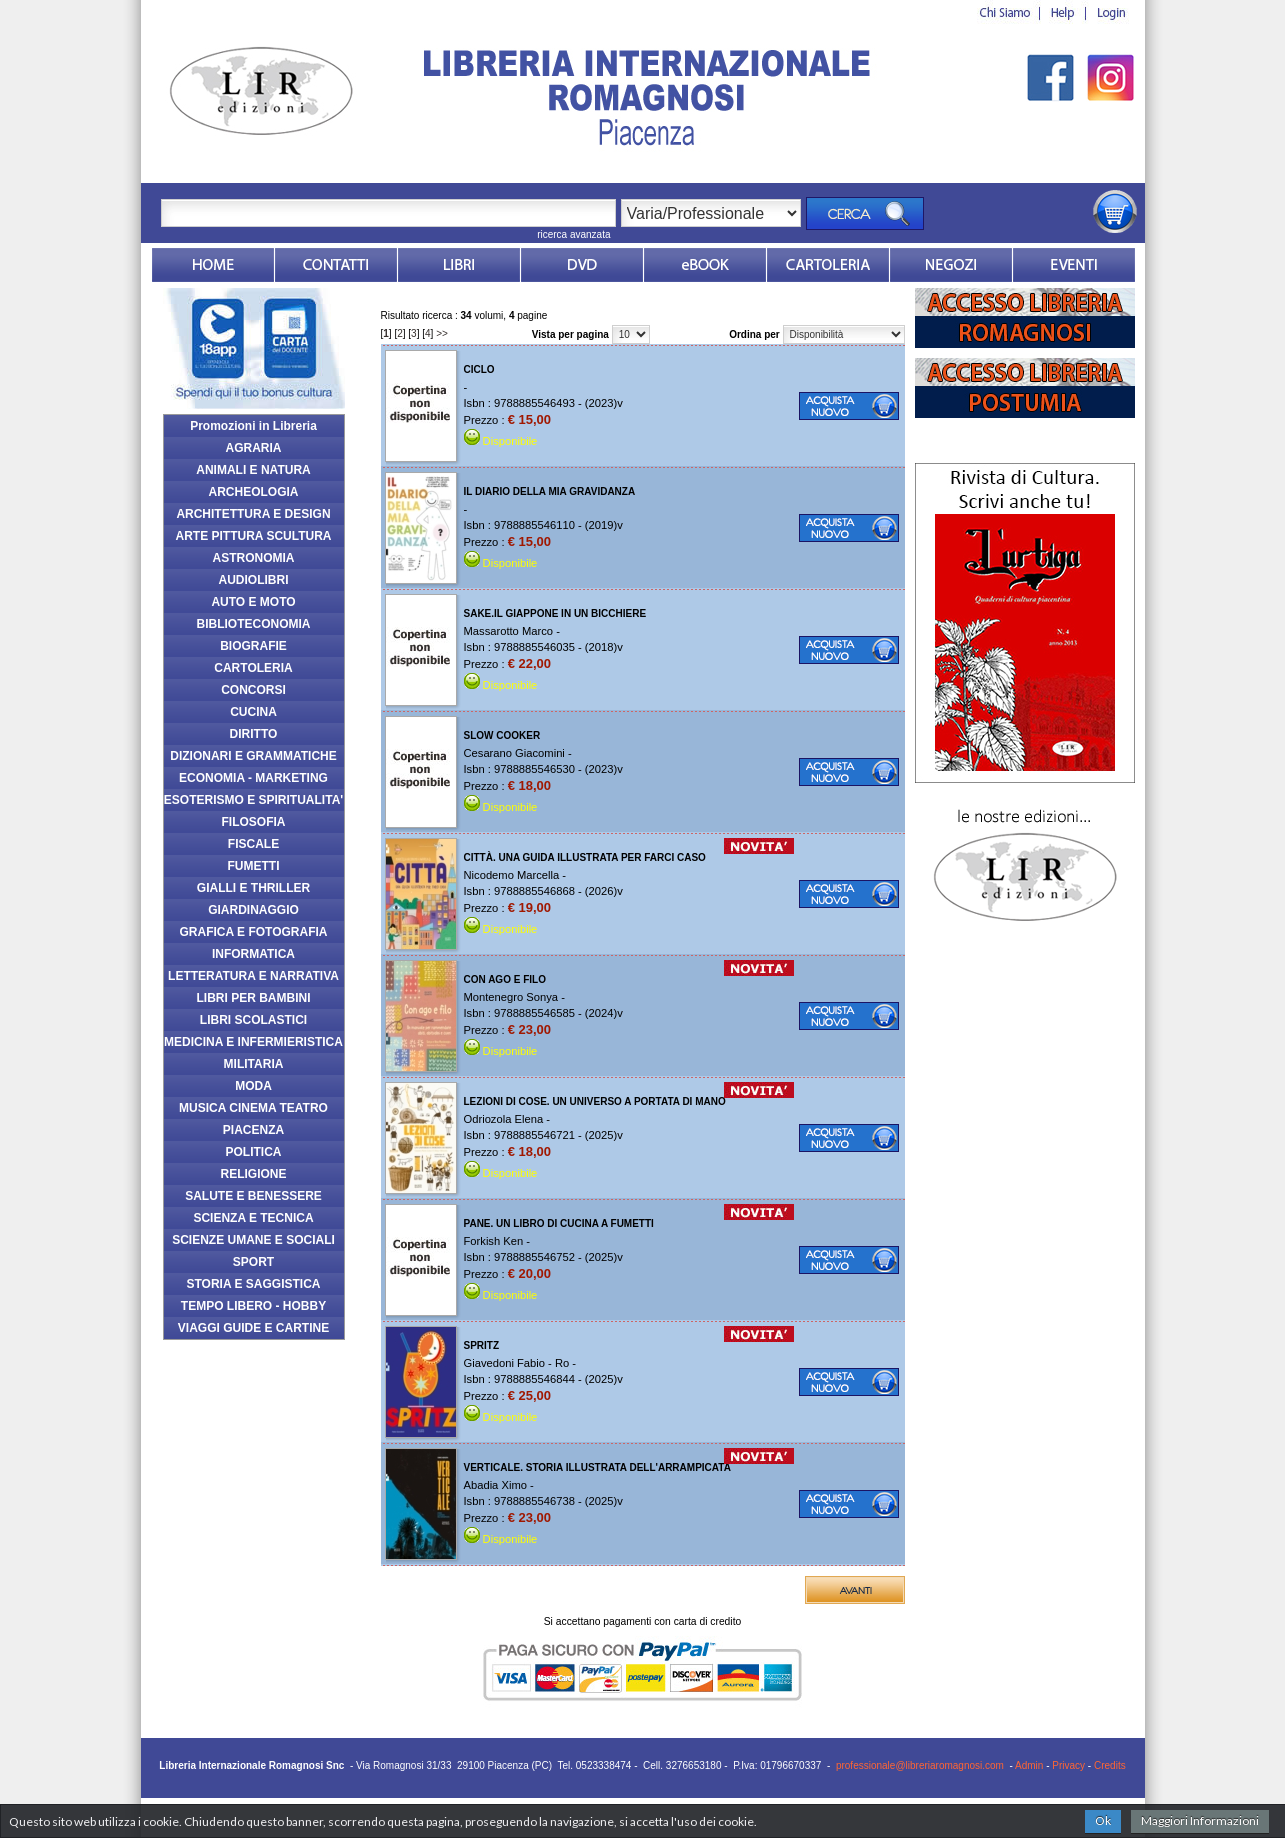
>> (442, 333)
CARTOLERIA (253, 668)
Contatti (336, 265)
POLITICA (254, 1152)
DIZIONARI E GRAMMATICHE (253, 756)
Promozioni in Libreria (253, 426)
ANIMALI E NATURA (253, 470)
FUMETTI (254, 866)
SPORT (253, 1262)
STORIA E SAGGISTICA (253, 1284)
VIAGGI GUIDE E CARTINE (253, 1328)
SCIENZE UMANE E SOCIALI (253, 1240)
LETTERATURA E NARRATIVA (253, 976)
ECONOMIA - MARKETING (253, 778)
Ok (1103, 1820)
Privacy (1068, 1765)
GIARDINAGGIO (253, 910)
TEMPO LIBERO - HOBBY (253, 1306)
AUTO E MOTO (253, 602)
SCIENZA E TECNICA (253, 1218)
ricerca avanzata (573, 234)
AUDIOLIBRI (254, 580)
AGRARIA (254, 448)
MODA (253, 1086)
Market (828, 265)
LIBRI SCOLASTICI (253, 1020)
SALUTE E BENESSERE (253, 1196)
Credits (1110, 1765)
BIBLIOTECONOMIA (254, 624)
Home (213, 265)
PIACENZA (253, 1130)
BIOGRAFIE (253, 646)
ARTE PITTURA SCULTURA (254, 536)
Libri (459, 265)
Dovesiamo (951, 265)
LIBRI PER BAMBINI (254, 998)
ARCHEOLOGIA (254, 492)
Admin (1029, 1765)
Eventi (1074, 265)
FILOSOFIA (254, 822)
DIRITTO (254, 734)
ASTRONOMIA (254, 558)
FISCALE (253, 844)
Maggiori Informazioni (1200, 1820)
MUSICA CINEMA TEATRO (253, 1108)
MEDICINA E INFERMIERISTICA (253, 1042)
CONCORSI (253, 690)
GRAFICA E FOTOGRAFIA (254, 932)
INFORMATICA (253, 954)
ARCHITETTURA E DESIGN (253, 514)
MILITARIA (254, 1064)
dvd (582, 265)
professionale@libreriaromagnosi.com (920, 1765)
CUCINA (253, 712)
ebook (705, 265)
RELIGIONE (253, 1174)
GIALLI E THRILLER (253, 888)
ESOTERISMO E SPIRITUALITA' (253, 800)
